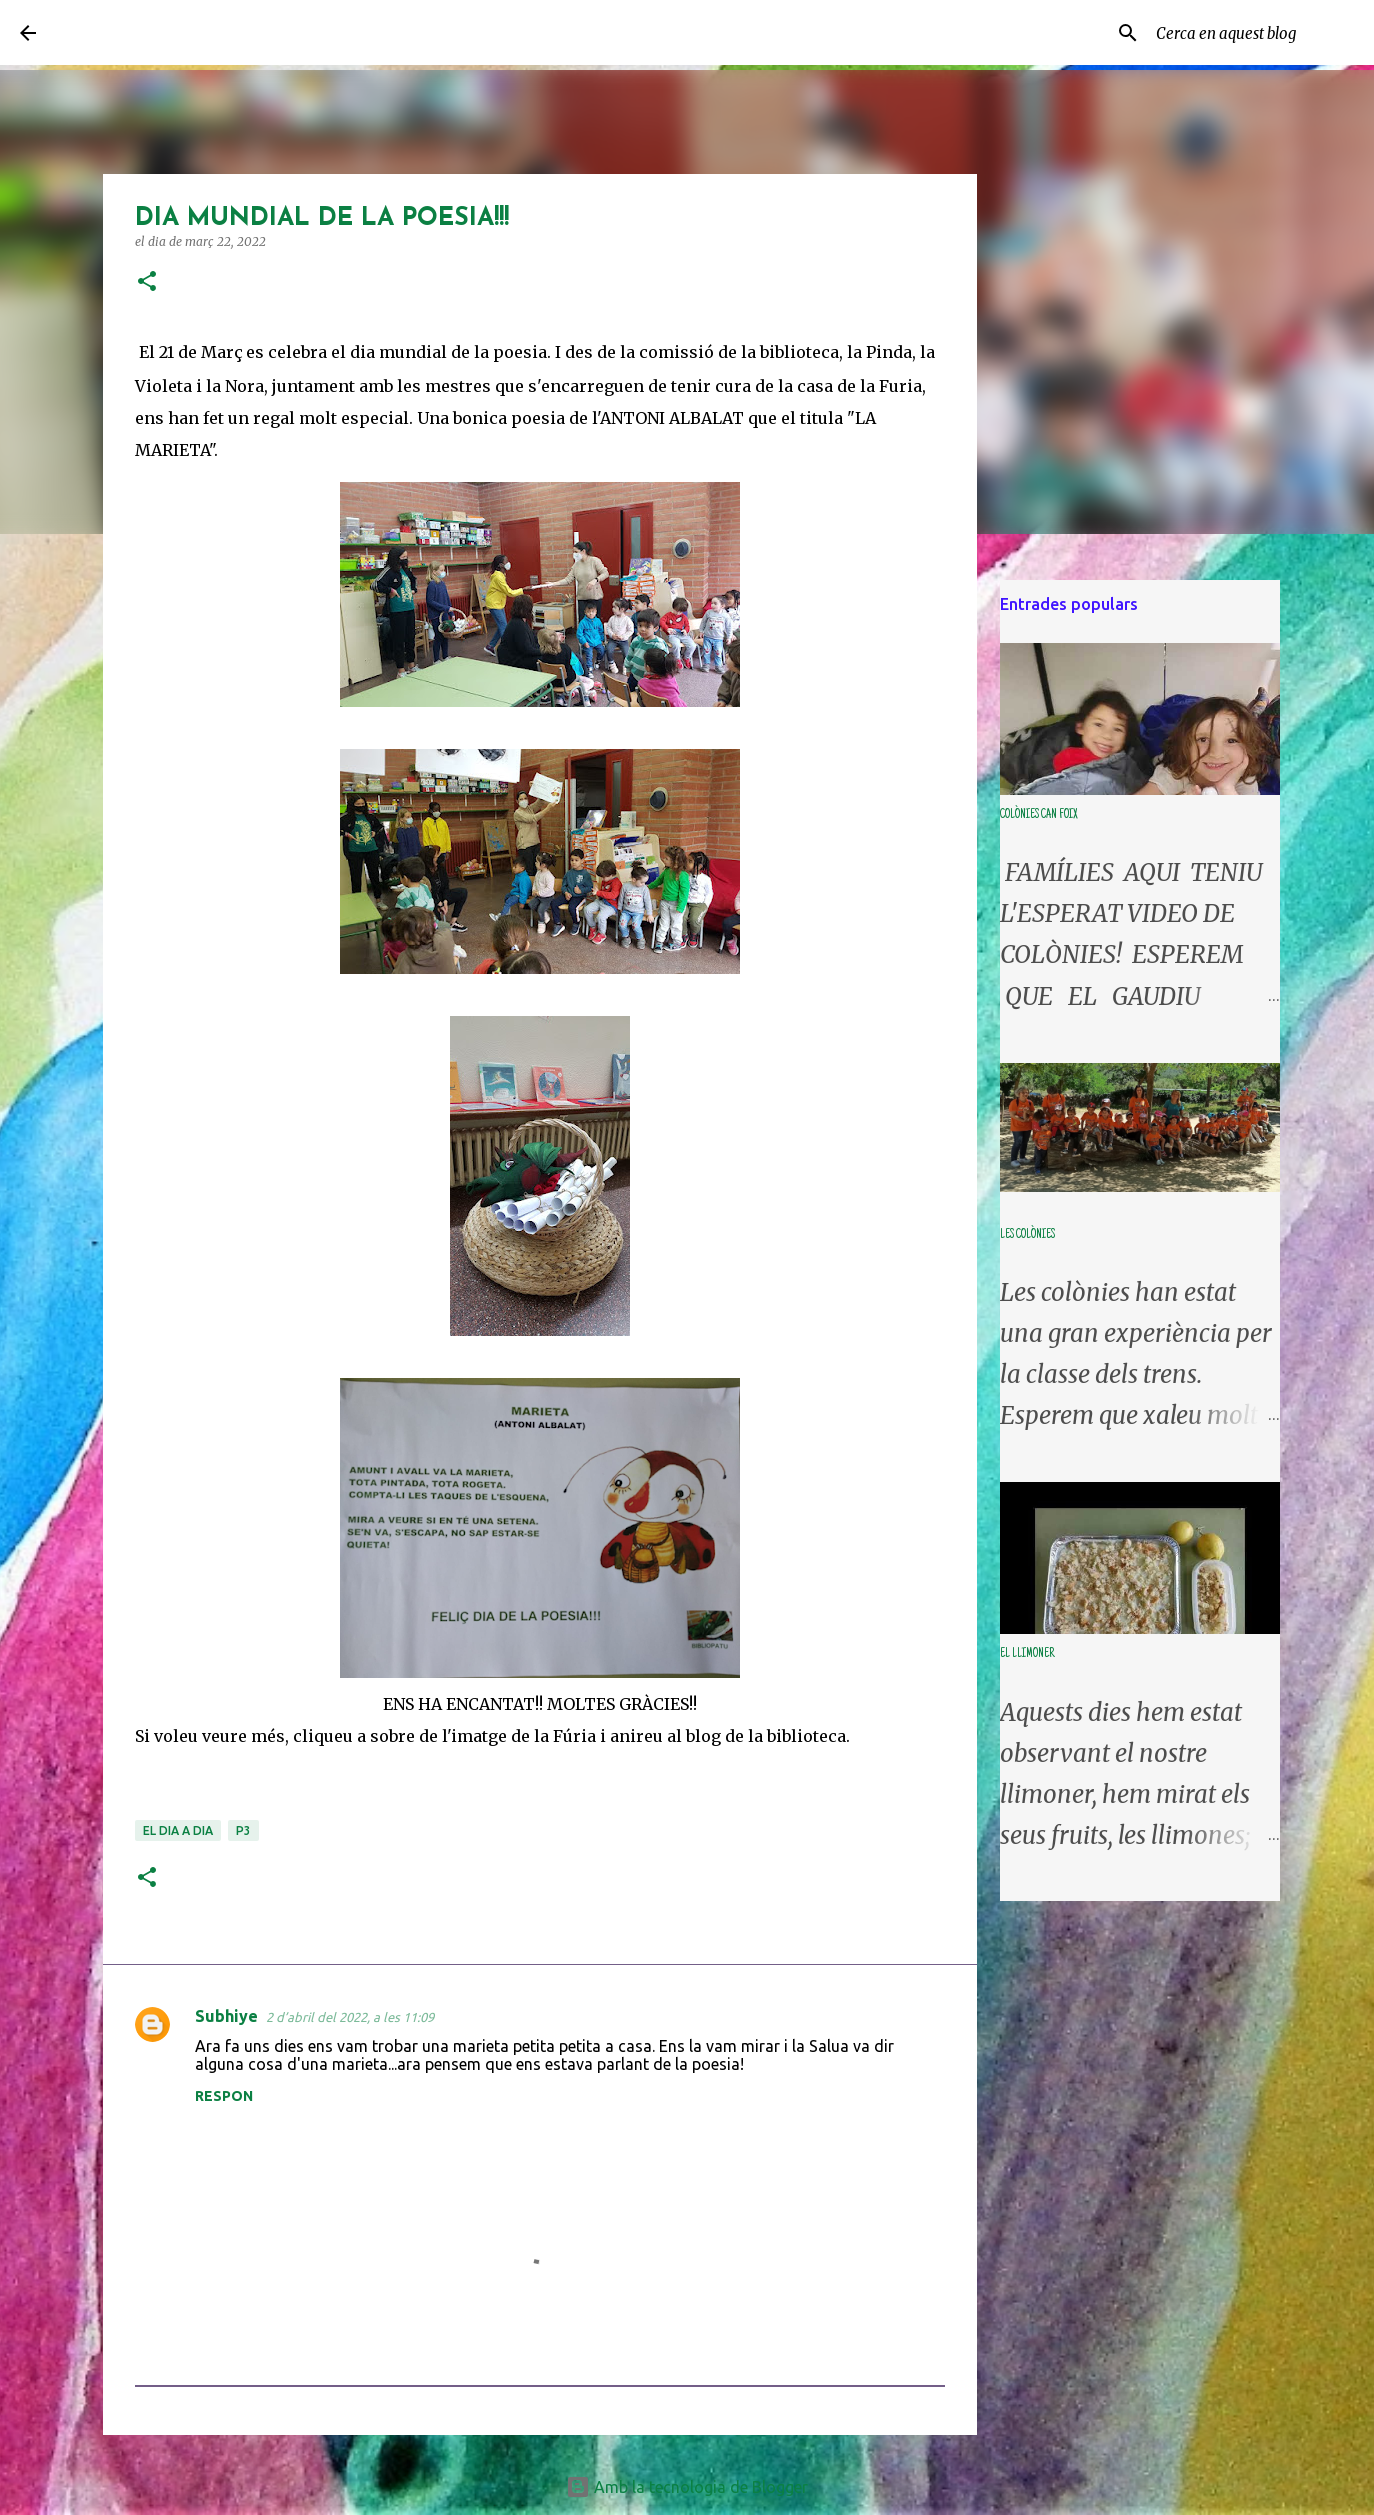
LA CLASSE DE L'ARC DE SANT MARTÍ (220, 32)
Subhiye (226, 2016)
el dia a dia (178, 1830)
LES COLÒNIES (1027, 1235)
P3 (243, 1830)
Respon (224, 2096)
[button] (147, 282)
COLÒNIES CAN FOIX (1038, 815)
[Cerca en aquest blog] (1253, 33)
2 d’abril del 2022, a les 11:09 (350, 2017)
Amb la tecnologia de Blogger (687, 2487)
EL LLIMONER (1027, 1654)
